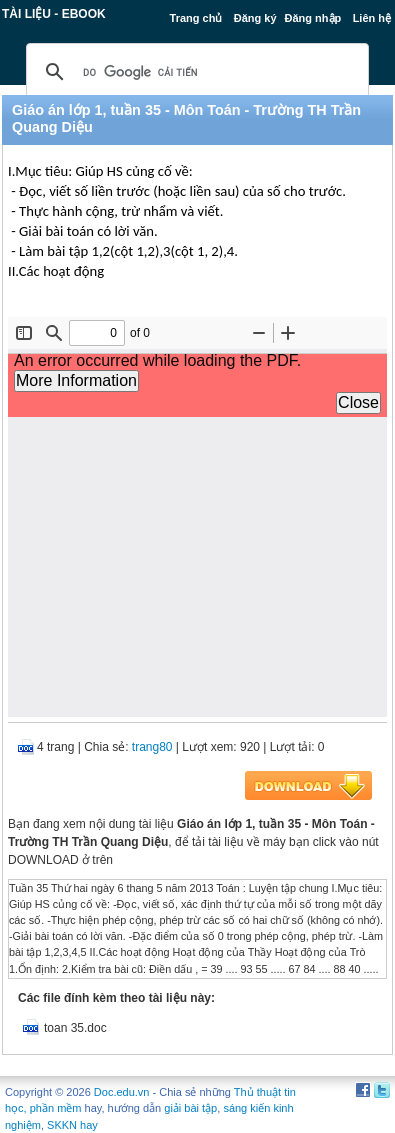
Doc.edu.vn (122, 1092)
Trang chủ (196, 18)
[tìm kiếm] (194, 72)
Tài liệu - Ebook (54, 14)
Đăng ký (255, 18)
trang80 (152, 747)
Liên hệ (372, 18)
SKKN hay (72, 1125)
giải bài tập (190, 1108)
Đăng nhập (313, 18)
